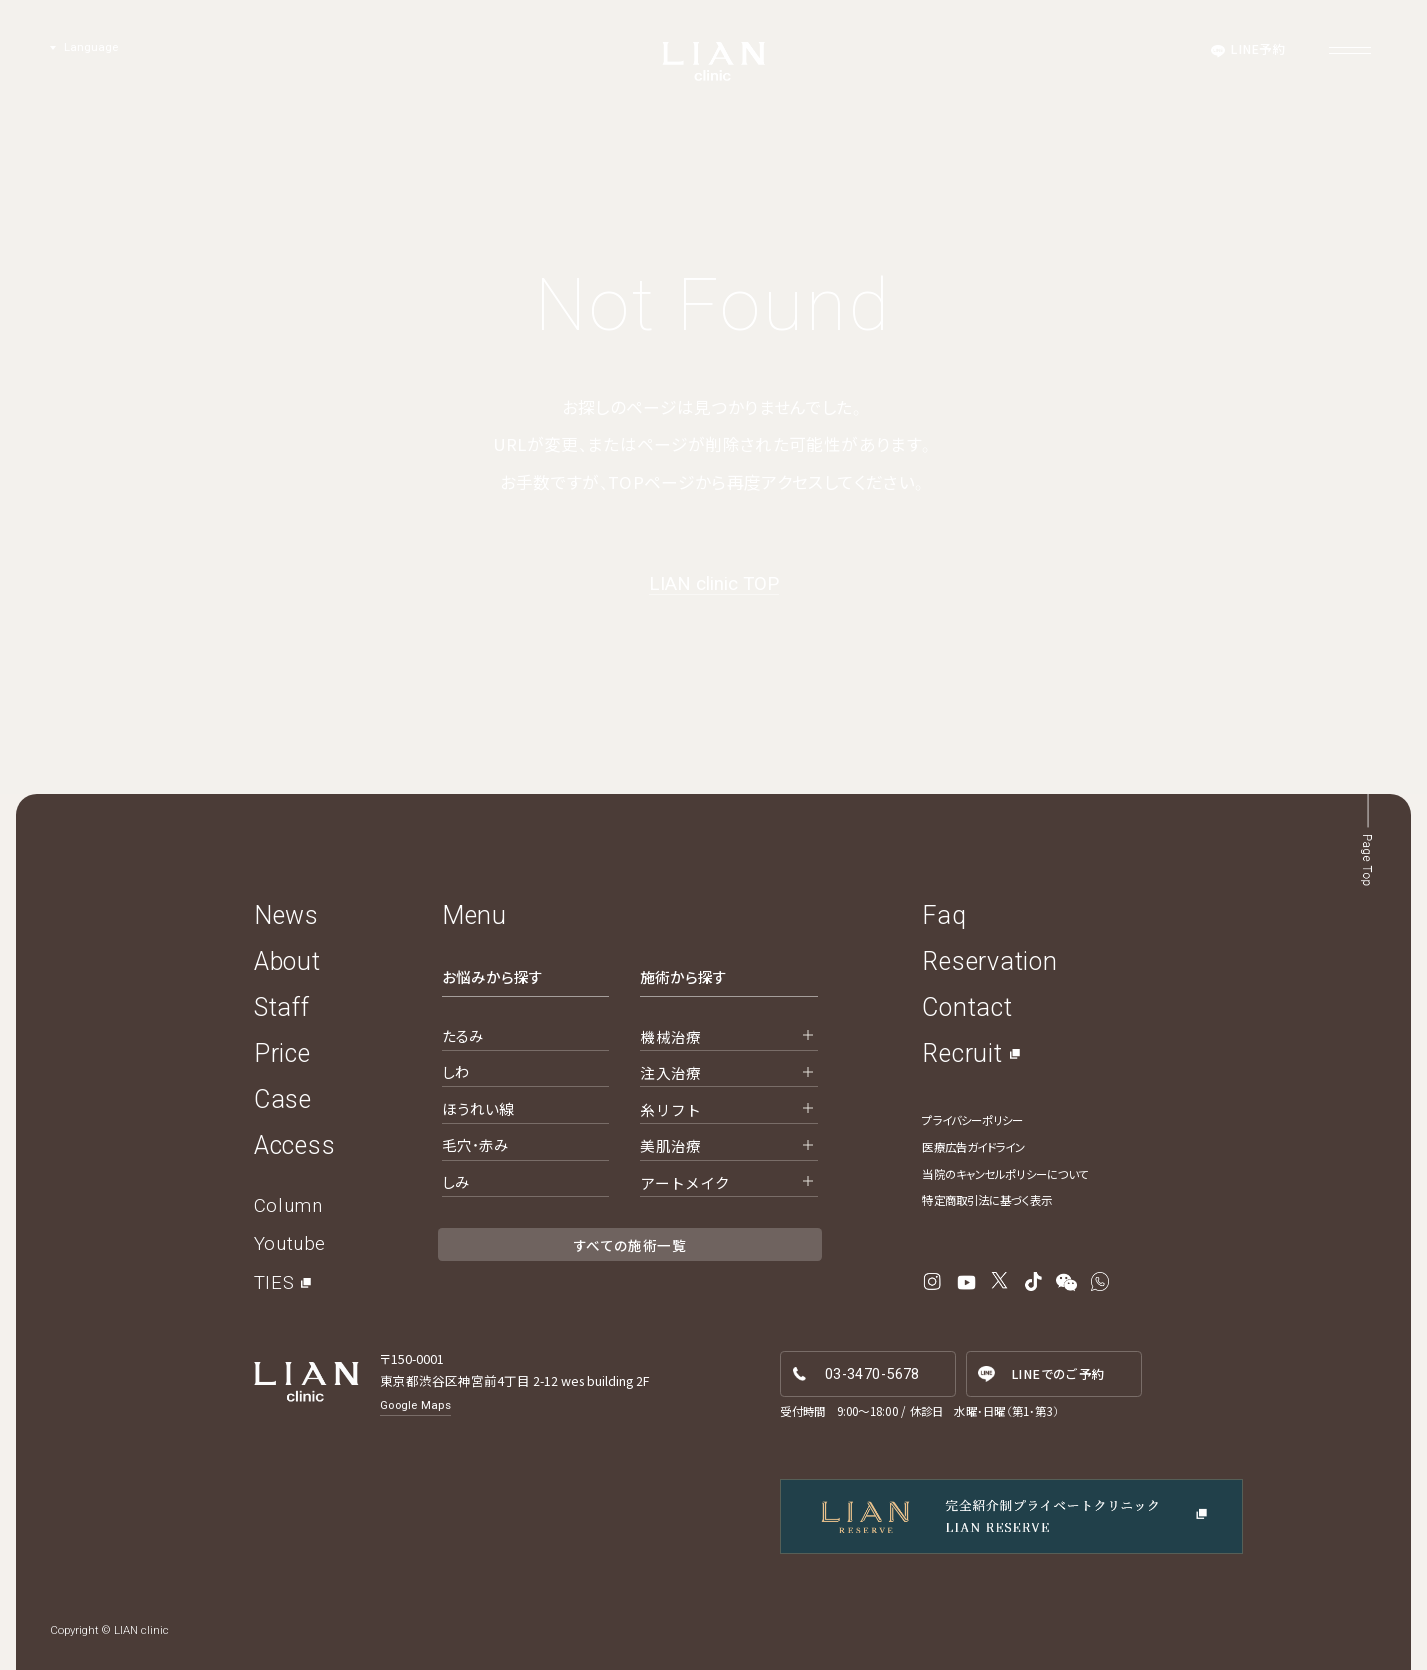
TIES (274, 1283)
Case (283, 1099)
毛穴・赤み (476, 1144)
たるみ (463, 1035)
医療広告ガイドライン (973, 1147)
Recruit (962, 1053)
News (286, 915)
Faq (944, 915)
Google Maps (415, 1405)
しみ (456, 1181)
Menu (474, 915)
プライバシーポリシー (972, 1120)
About (287, 961)
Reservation (989, 961)
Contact (967, 1007)
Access (295, 1145)
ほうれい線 (478, 1108)
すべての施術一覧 (630, 1245)
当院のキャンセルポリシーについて (1005, 1174)
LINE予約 (1258, 49)
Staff (282, 1007)
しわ (456, 1071)
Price (282, 1053)
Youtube (290, 1244)
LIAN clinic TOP (714, 584)
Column (288, 1206)
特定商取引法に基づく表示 (986, 1200)
